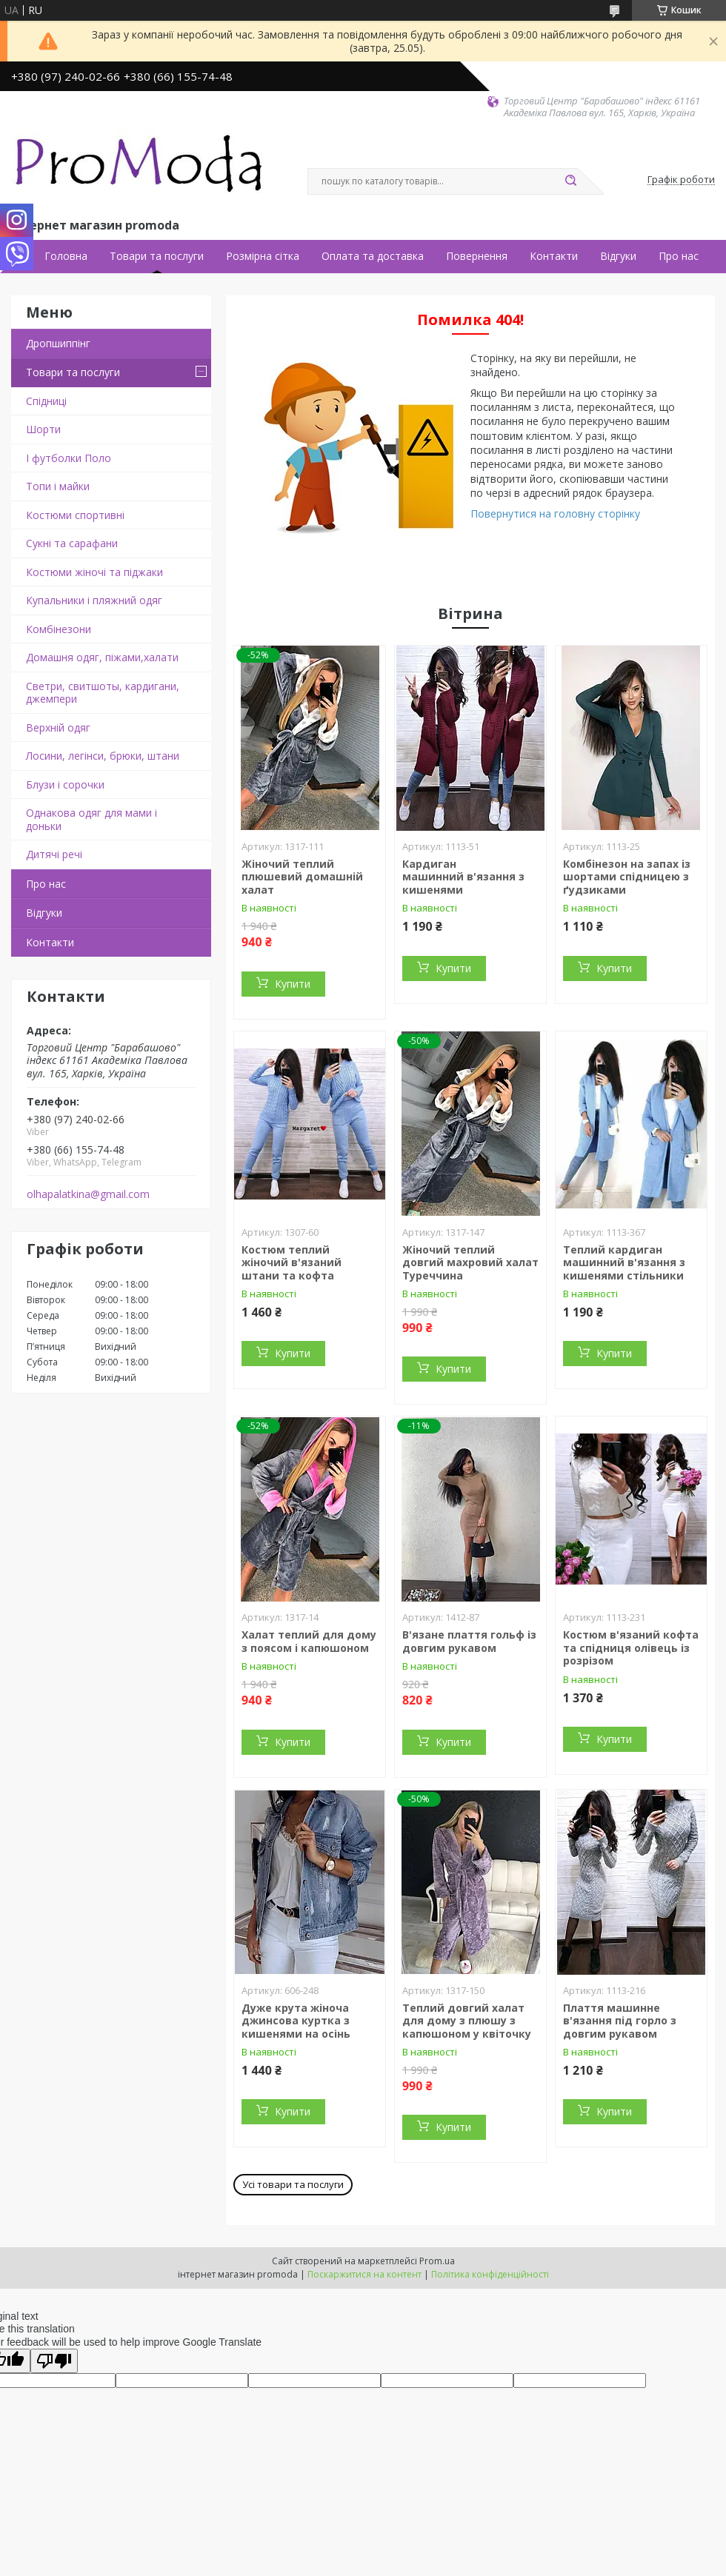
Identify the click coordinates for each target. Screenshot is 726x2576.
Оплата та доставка (373, 256)
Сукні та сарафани (72, 543)
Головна (65, 256)
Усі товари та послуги (293, 2184)
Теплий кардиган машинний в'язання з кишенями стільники (624, 1262)
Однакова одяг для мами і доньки (91, 819)
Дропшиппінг (58, 343)
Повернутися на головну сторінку (555, 513)
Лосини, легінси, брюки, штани (102, 756)
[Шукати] (570, 181)
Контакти (554, 256)
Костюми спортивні (75, 515)
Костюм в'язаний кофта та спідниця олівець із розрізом (631, 1647)
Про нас (679, 256)
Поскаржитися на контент (364, 2274)
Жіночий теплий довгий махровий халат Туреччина (470, 1262)
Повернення (476, 256)
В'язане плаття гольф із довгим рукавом (469, 1641)
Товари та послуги (157, 256)
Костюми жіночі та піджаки (94, 572)
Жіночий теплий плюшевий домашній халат (302, 877)
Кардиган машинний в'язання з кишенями (463, 877)
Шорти (43, 429)
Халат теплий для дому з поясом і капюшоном (309, 1641)
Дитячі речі (54, 854)
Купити (292, 984)
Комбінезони (58, 629)
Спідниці (46, 401)
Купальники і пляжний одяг (94, 600)
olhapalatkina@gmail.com (88, 1194)
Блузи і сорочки (65, 784)
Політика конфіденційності (490, 2274)
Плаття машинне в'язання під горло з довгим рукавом (619, 2021)
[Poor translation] (54, 2361)
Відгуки (618, 256)
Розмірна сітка (262, 256)
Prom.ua (437, 2261)
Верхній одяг (58, 727)
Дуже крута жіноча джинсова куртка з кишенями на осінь (296, 2021)
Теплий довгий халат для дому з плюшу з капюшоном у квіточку (466, 2021)
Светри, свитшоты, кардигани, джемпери (102, 692)
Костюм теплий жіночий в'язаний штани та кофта (292, 1262)
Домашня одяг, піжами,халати (102, 657)
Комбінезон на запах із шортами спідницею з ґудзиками (626, 877)
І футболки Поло (68, 458)
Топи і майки (58, 486)
